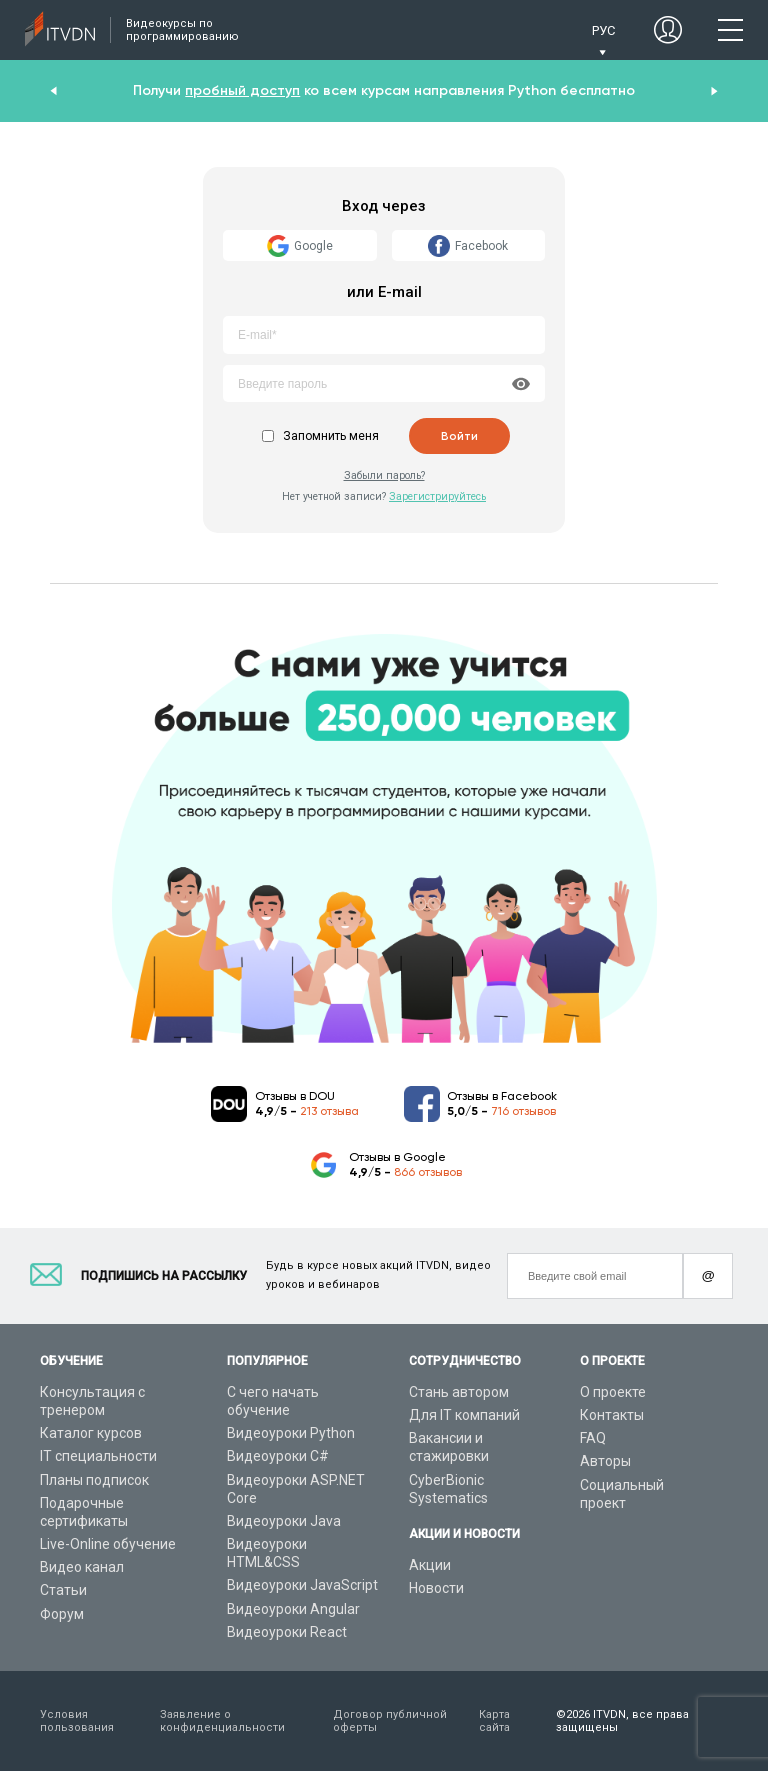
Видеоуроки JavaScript (302, 1585)
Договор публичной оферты (390, 1721)
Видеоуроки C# (278, 1456)
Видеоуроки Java (284, 1521)
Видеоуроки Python (291, 1433)
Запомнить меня (331, 436)
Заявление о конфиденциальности (222, 1721)
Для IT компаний (464, 1415)
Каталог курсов (91, 1433)
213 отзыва (329, 1111)
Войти (459, 436)
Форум (62, 1614)
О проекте (613, 1392)
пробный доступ (242, 90)
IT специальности (98, 1456)
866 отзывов (428, 1172)
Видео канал (82, 1567)
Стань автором (459, 1392)
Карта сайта (494, 1721)
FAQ (593, 1438)
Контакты (612, 1415)
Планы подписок (94, 1480)
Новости (436, 1588)
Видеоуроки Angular (293, 1609)
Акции (430, 1565)
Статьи (63, 1590)
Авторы (605, 1461)
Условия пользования (77, 1721)
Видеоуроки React (287, 1632)
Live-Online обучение (108, 1544)
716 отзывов (523, 1111)
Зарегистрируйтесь (437, 496)
